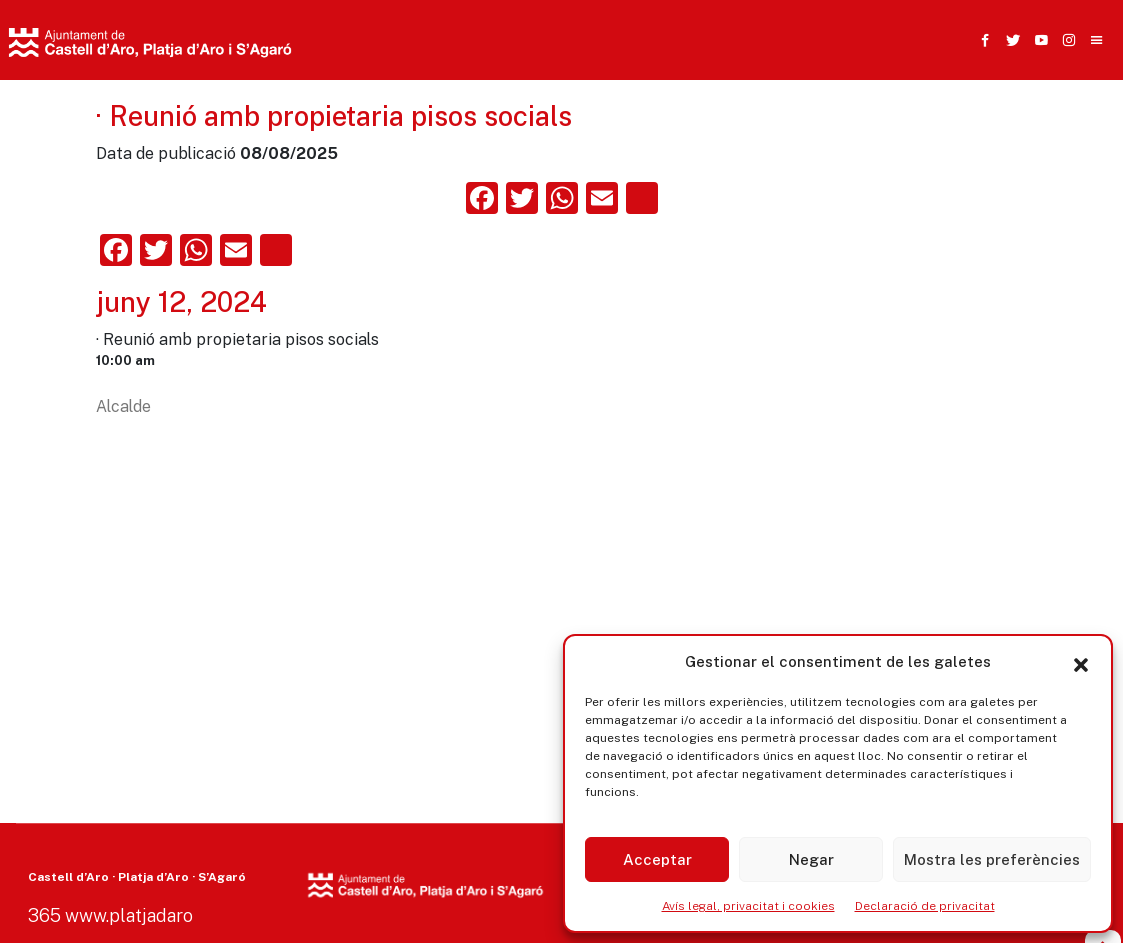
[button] (1081, 662)
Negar (811, 859)
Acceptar (657, 859)
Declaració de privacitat (925, 906)
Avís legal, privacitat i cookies (748, 906)
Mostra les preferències (992, 859)
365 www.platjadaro (110, 915)
